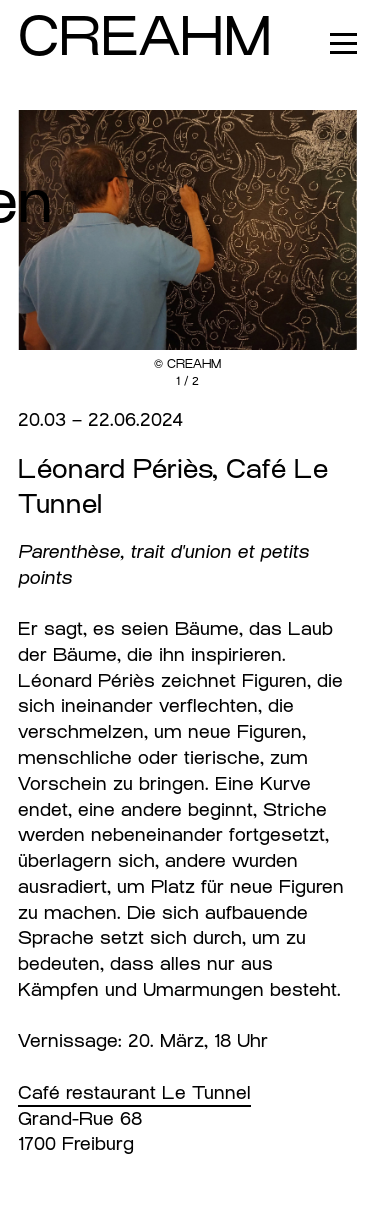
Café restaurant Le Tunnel (134, 1093)
